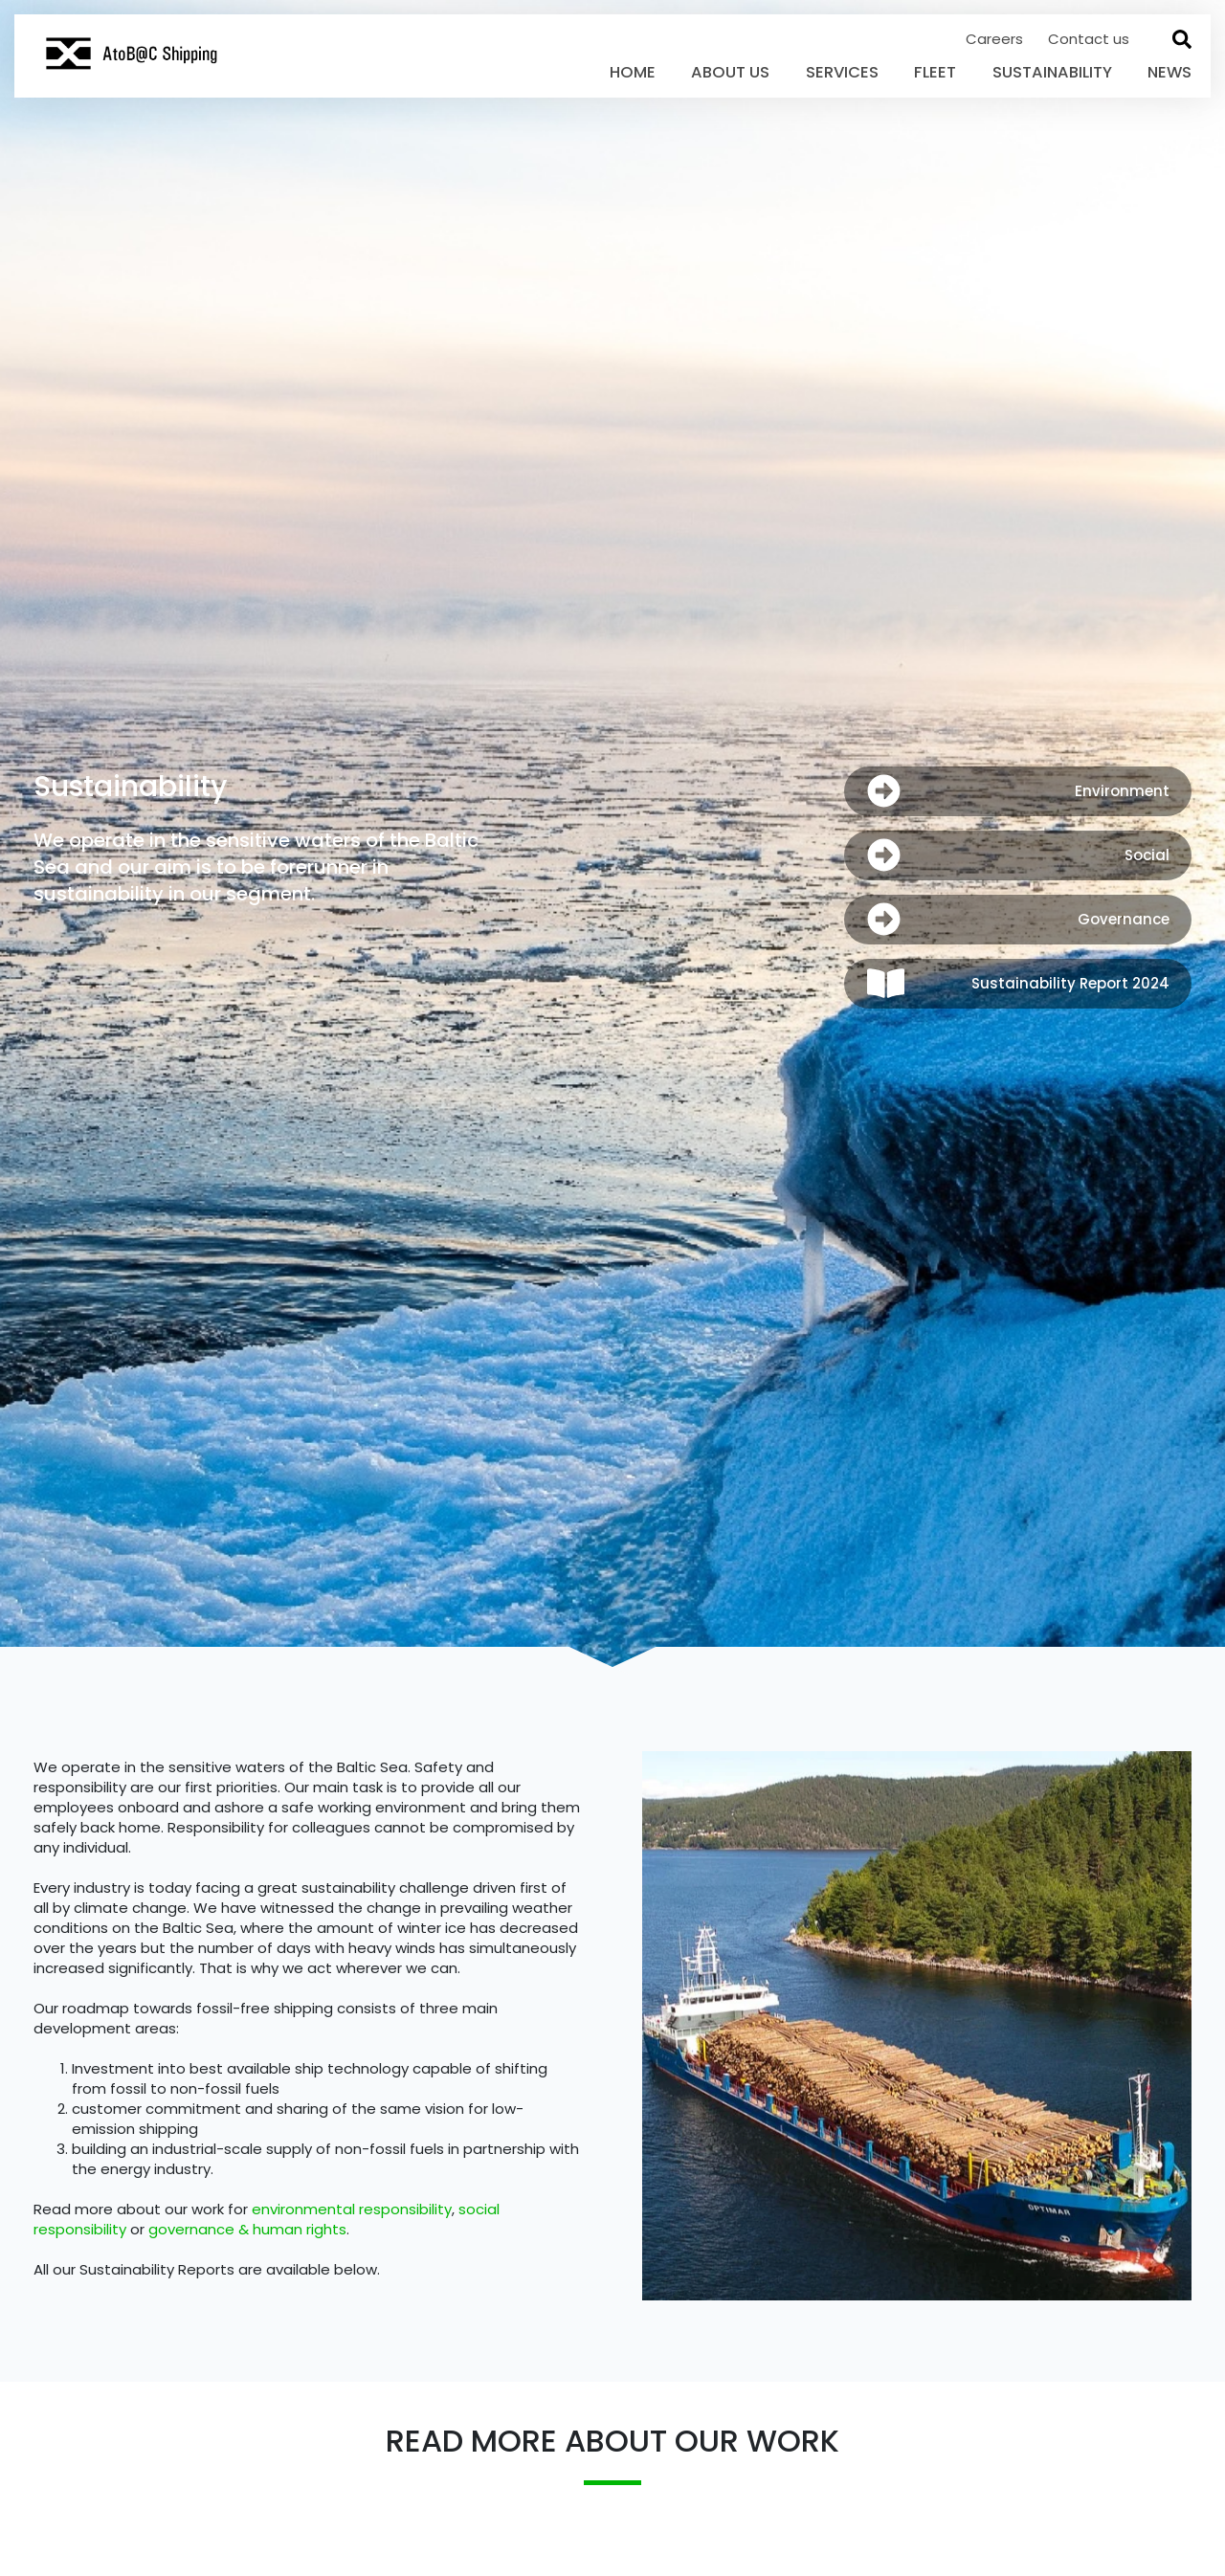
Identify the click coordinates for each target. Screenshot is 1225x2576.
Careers (996, 39)
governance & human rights (247, 2229)
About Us (730, 72)
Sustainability (1052, 72)
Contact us (1088, 39)
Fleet (935, 72)
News (1169, 72)
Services (842, 72)
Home (633, 72)
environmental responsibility (352, 2209)
